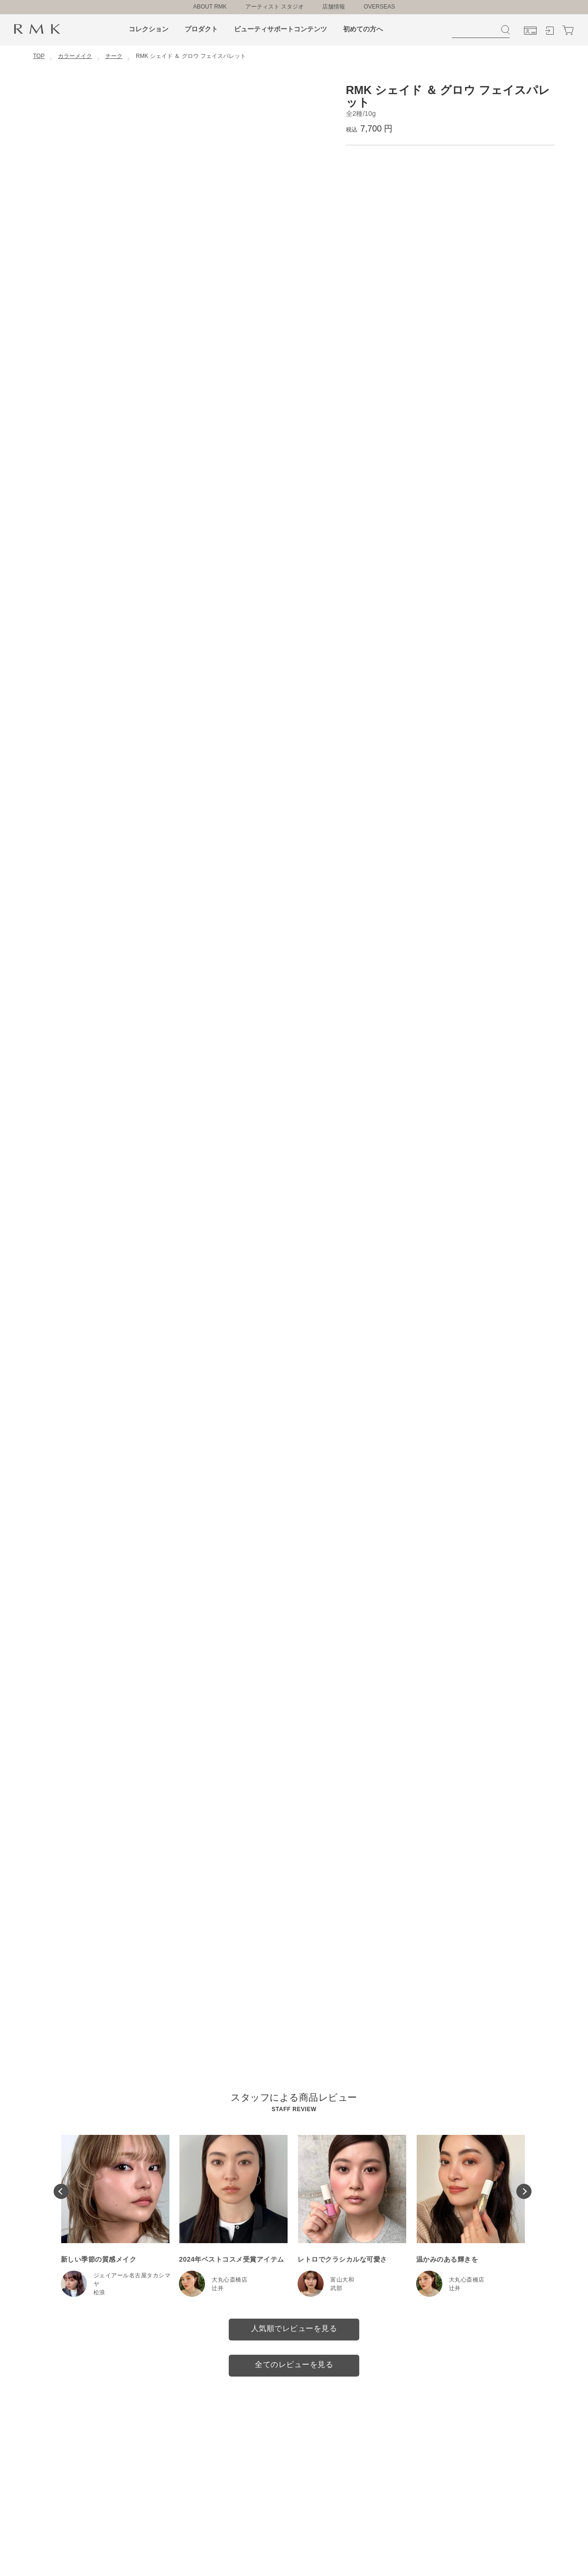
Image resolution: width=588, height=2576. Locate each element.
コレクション (148, 29)
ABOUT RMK (210, 6)
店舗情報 (333, 6)
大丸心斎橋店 (229, 2279)
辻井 (218, 2288)
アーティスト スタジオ (274, 6)
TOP (39, 56)
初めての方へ (363, 29)
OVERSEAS (379, 6)
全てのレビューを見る (294, 2364)
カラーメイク (75, 56)
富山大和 (342, 2279)
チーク (113, 56)
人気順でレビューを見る (294, 2328)
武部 (336, 2288)
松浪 (99, 2292)
